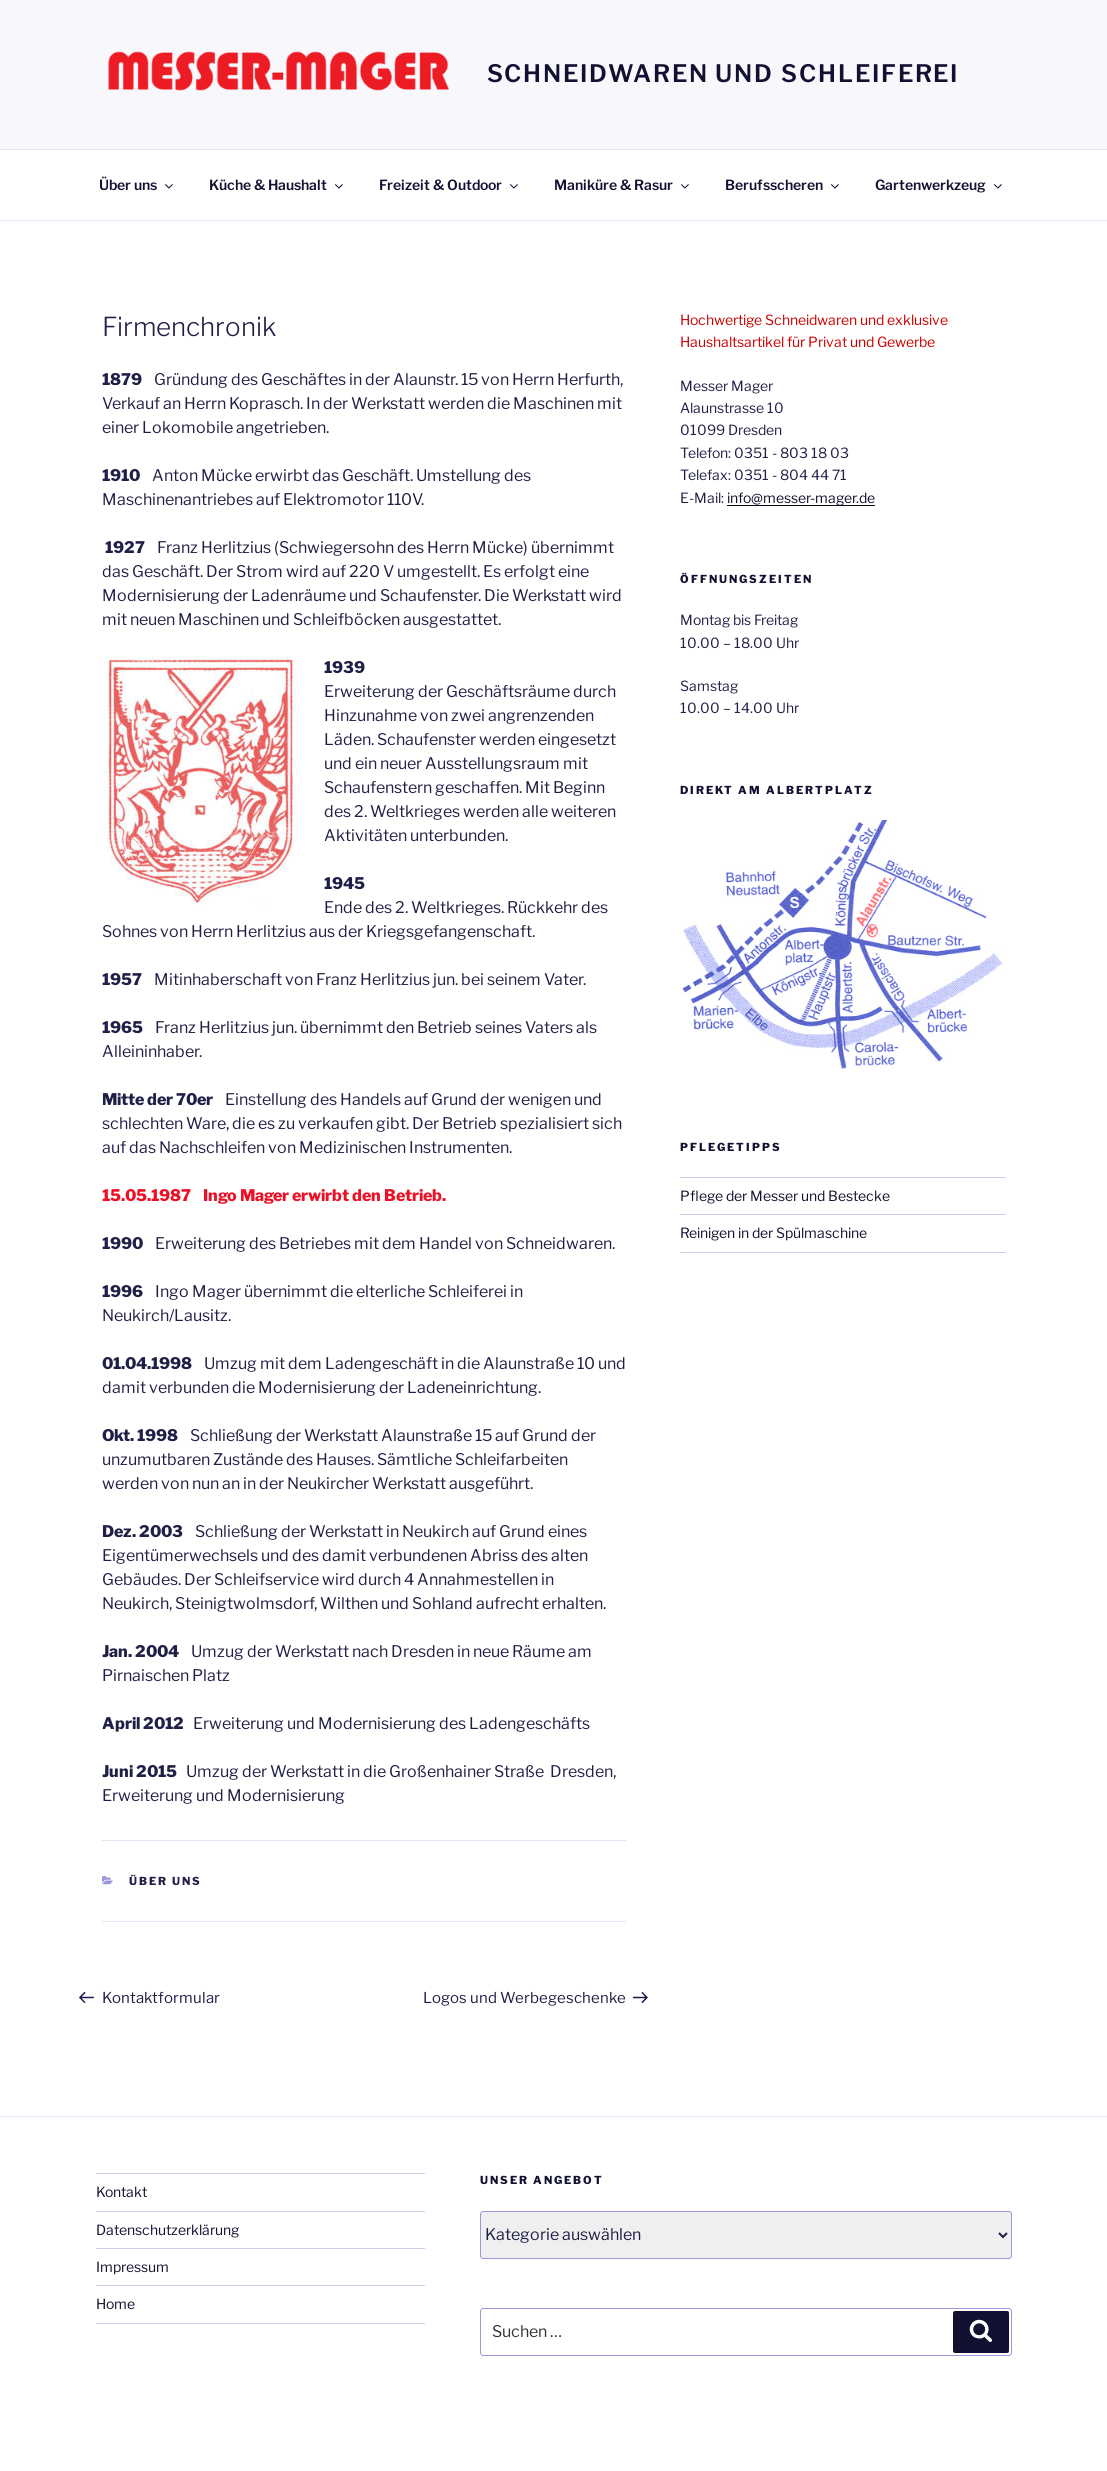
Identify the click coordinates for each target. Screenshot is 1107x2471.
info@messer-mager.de (801, 497)
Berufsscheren (783, 184)
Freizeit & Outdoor (450, 184)
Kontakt (121, 2191)
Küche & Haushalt (277, 184)
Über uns (137, 184)
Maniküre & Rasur (623, 184)
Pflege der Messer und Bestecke (785, 1195)
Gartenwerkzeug (940, 184)
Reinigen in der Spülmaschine (773, 1232)
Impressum (132, 2266)
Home (115, 2303)
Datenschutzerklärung (167, 2229)
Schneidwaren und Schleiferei (723, 73)
